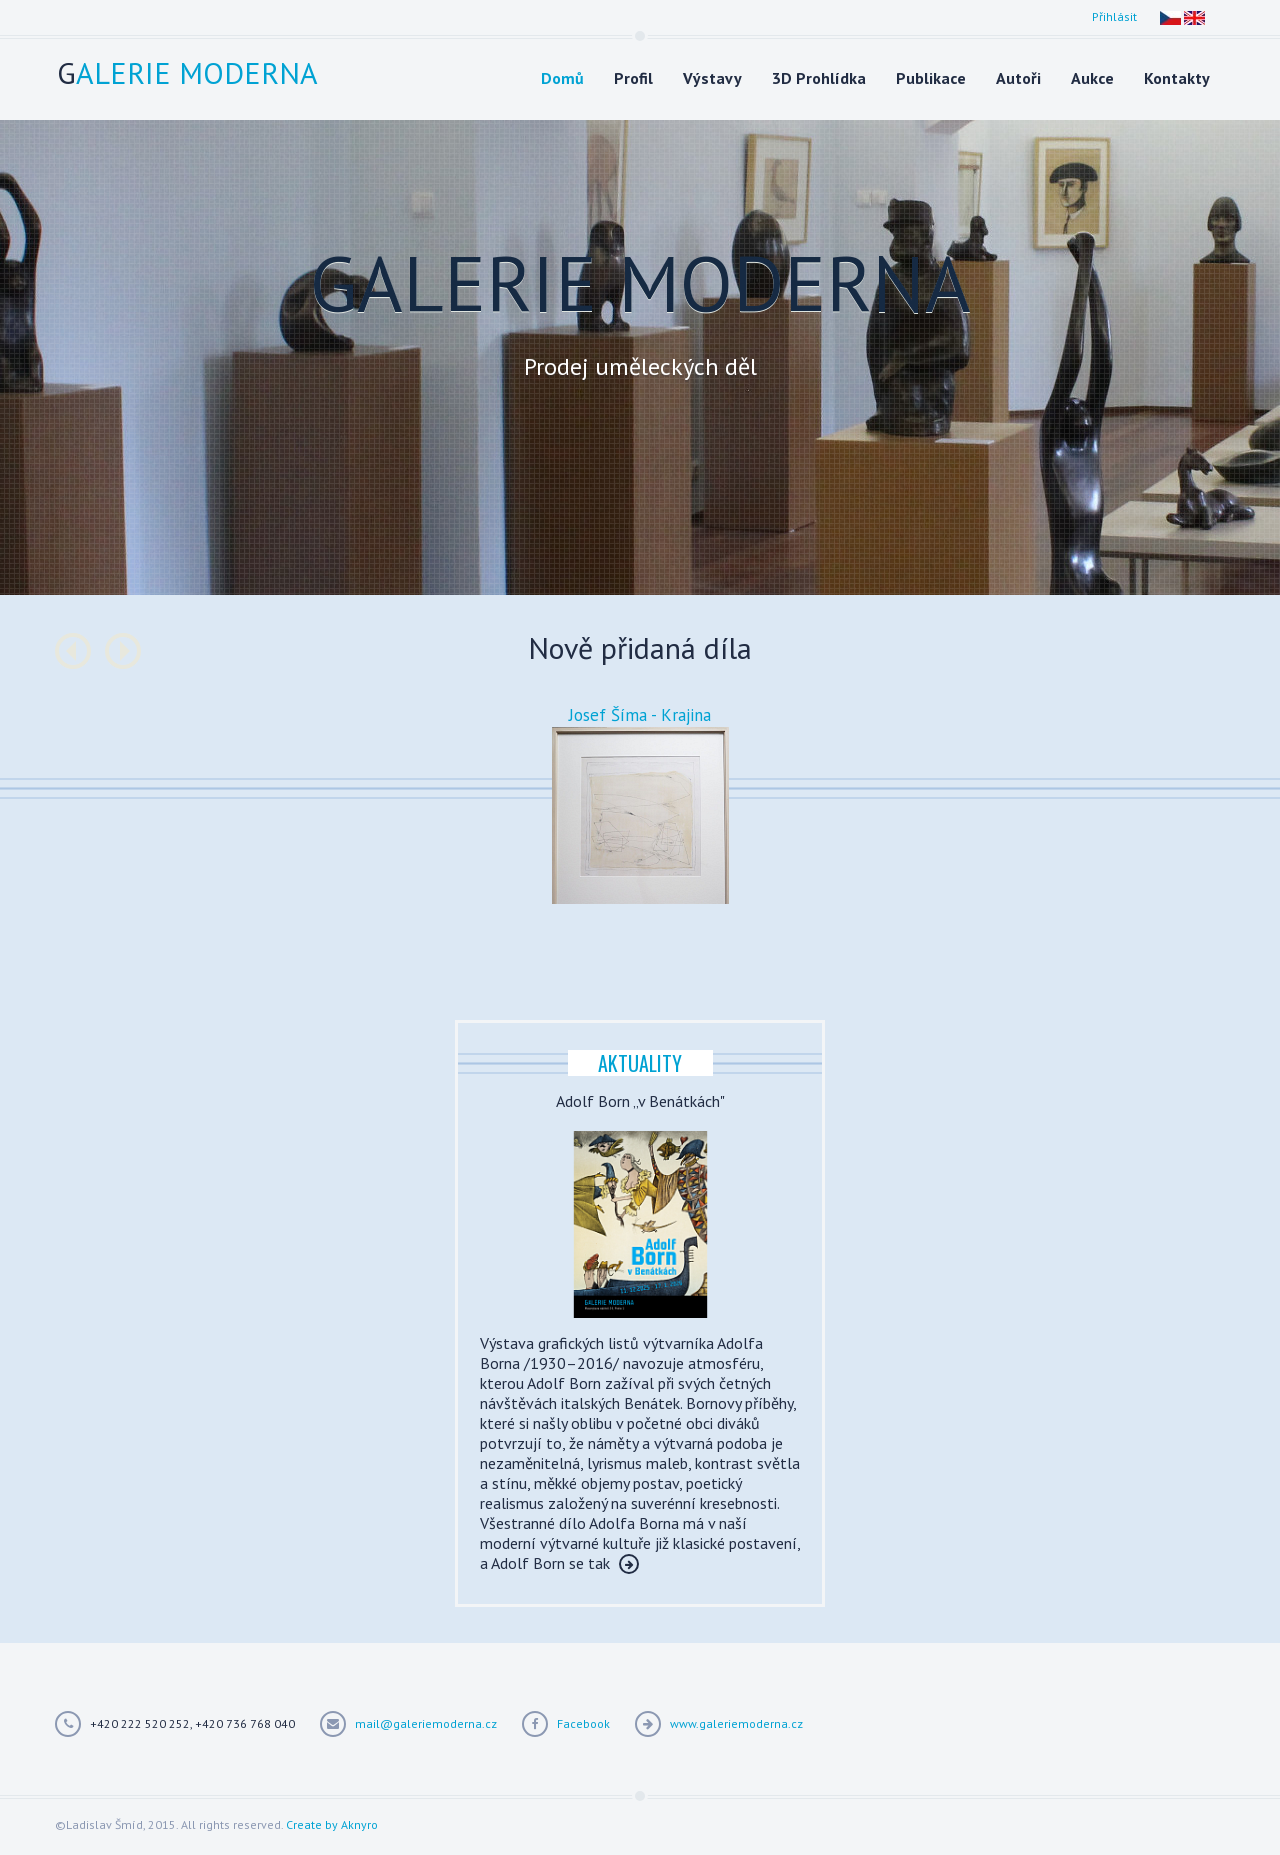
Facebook (583, 1723)
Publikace (931, 78)
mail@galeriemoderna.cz (426, 1723)
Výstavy (712, 78)
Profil (633, 78)
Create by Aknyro (332, 1824)
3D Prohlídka (819, 78)
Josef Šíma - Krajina (640, 715)
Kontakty (1177, 78)
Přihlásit (1114, 16)
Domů (562, 78)
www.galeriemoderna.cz (736, 1723)
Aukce (1092, 78)
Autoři (1018, 78)
